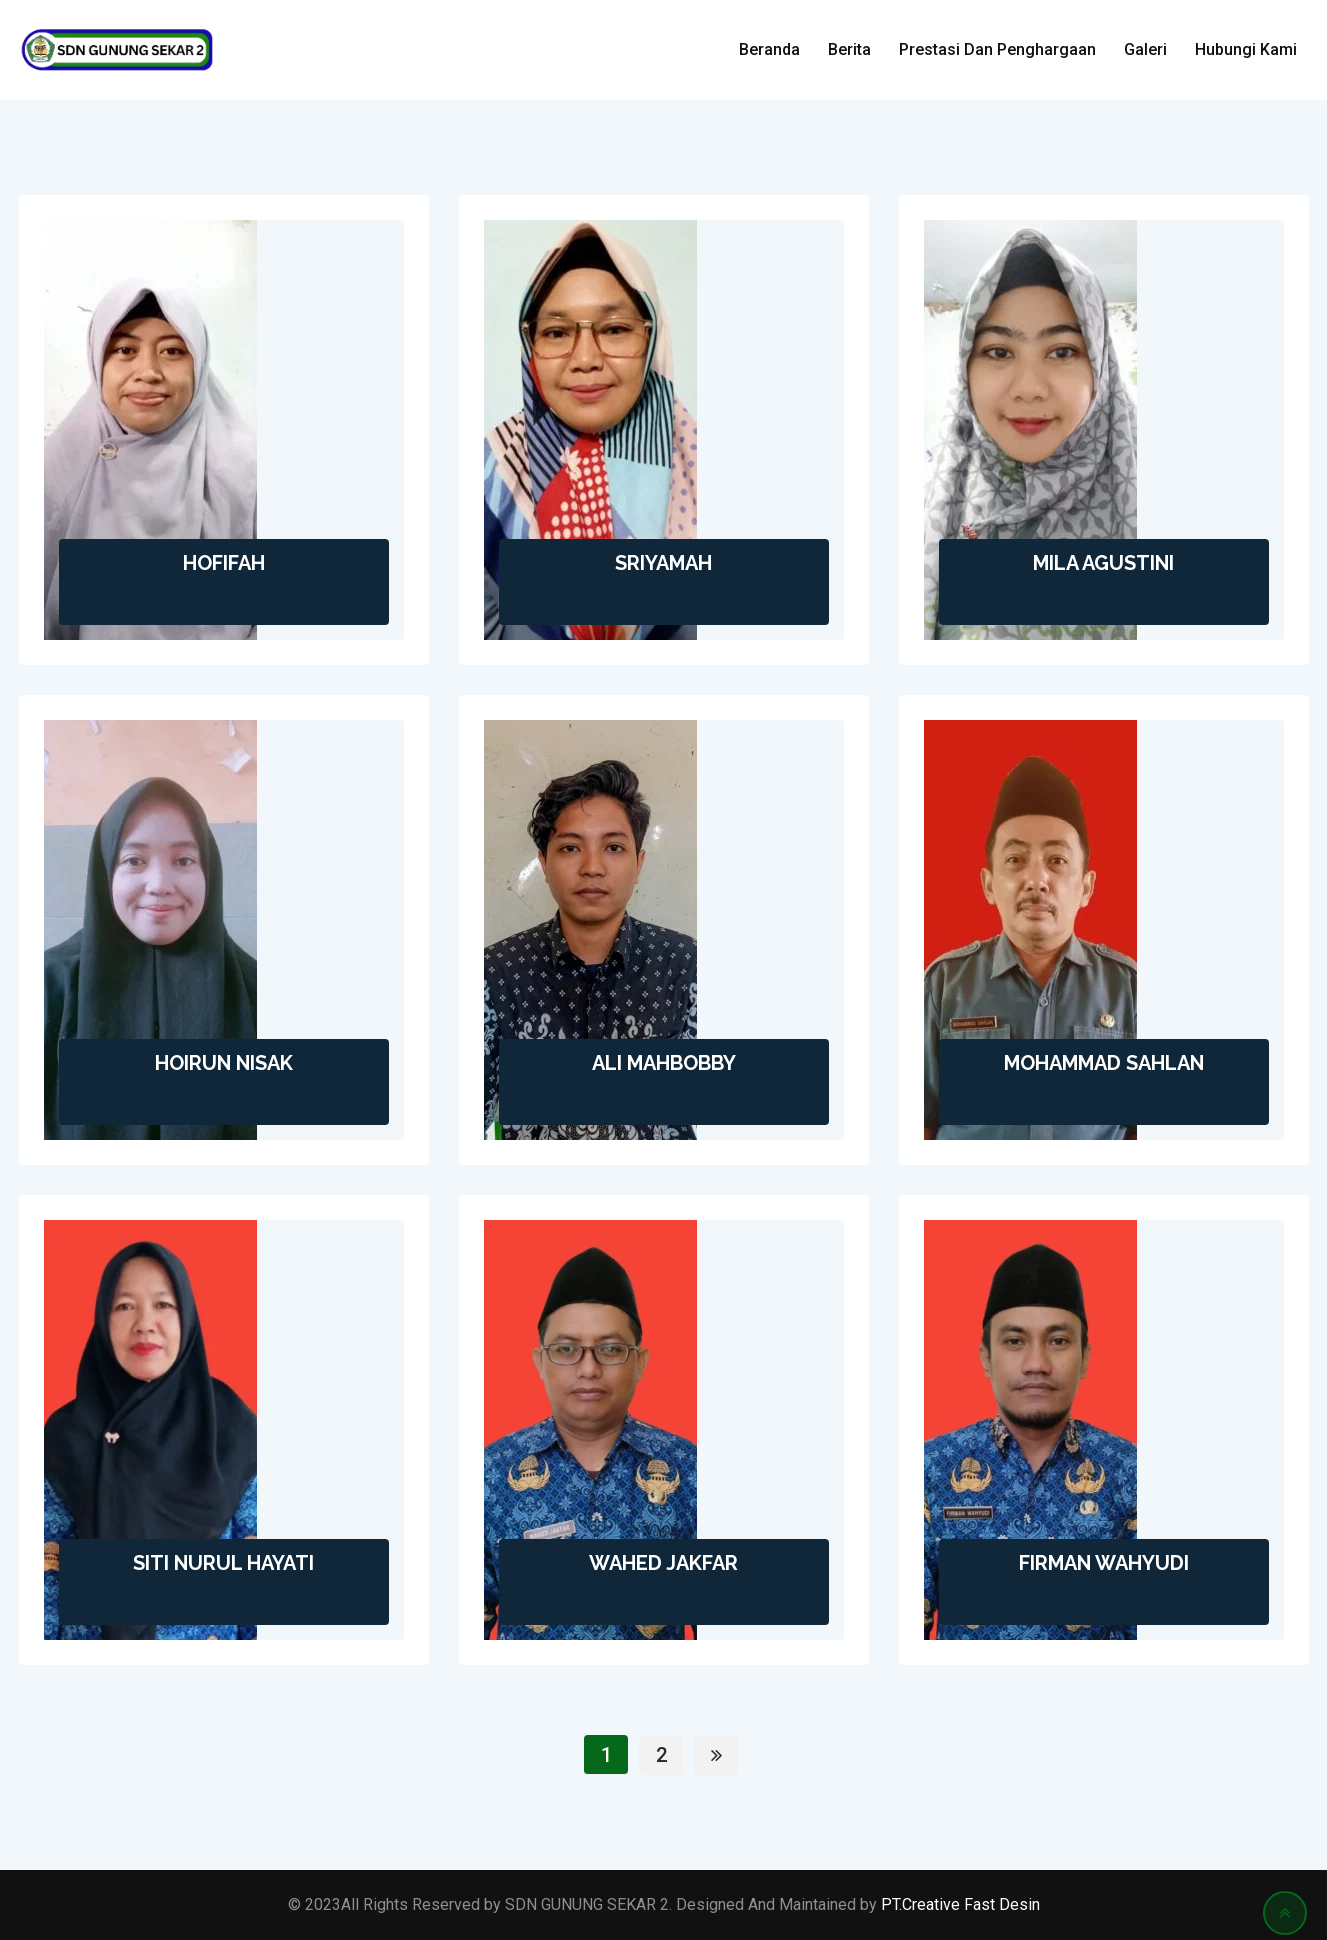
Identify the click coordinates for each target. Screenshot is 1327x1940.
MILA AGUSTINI (1103, 563)
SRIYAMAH (663, 563)
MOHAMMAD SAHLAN (1104, 1063)
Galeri (1145, 49)
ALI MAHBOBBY (664, 1063)
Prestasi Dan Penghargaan (997, 49)
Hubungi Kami (1246, 49)
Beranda (769, 49)
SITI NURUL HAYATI (223, 1563)
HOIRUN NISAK (224, 1063)
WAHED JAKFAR (663, 1563)
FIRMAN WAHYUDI (1104, 1563)
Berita (849, 49)
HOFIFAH (224, 563)
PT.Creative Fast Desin (960, 1904)
